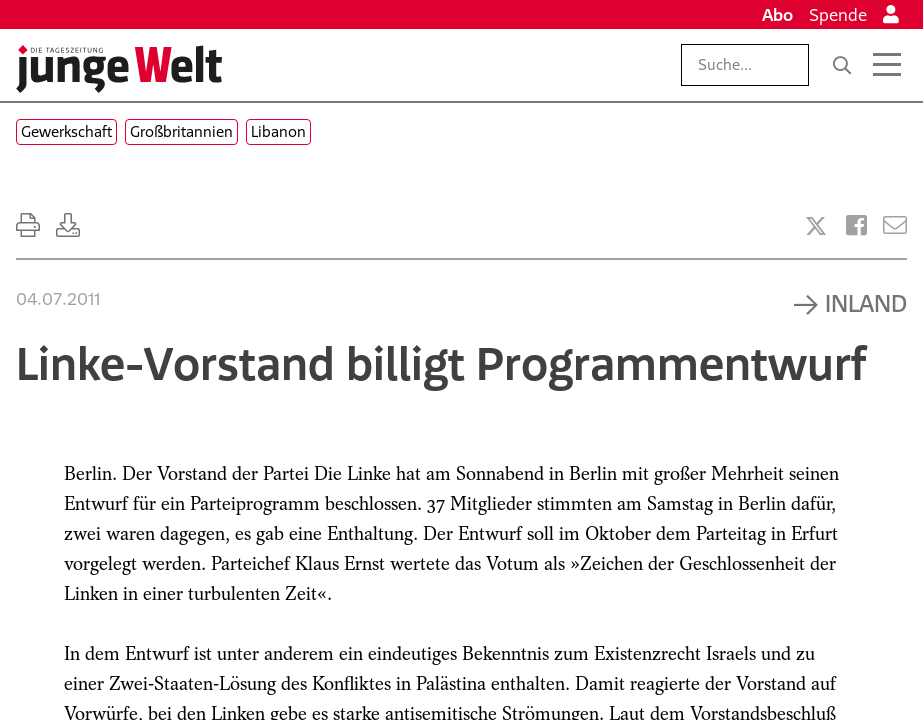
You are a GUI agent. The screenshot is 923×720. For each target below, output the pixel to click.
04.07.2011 (58, 299)
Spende (838, 15)
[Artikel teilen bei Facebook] (856, 225)
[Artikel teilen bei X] (816, 226)
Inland (866, 303)
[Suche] (842, 65)
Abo (777, 15)
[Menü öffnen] (887, 65)
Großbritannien (181, 131)
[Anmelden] (891, 15)
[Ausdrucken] (28, 225)
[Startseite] (119, 69)
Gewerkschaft (66, 131)
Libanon (278, 131)
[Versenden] (895, 225)
